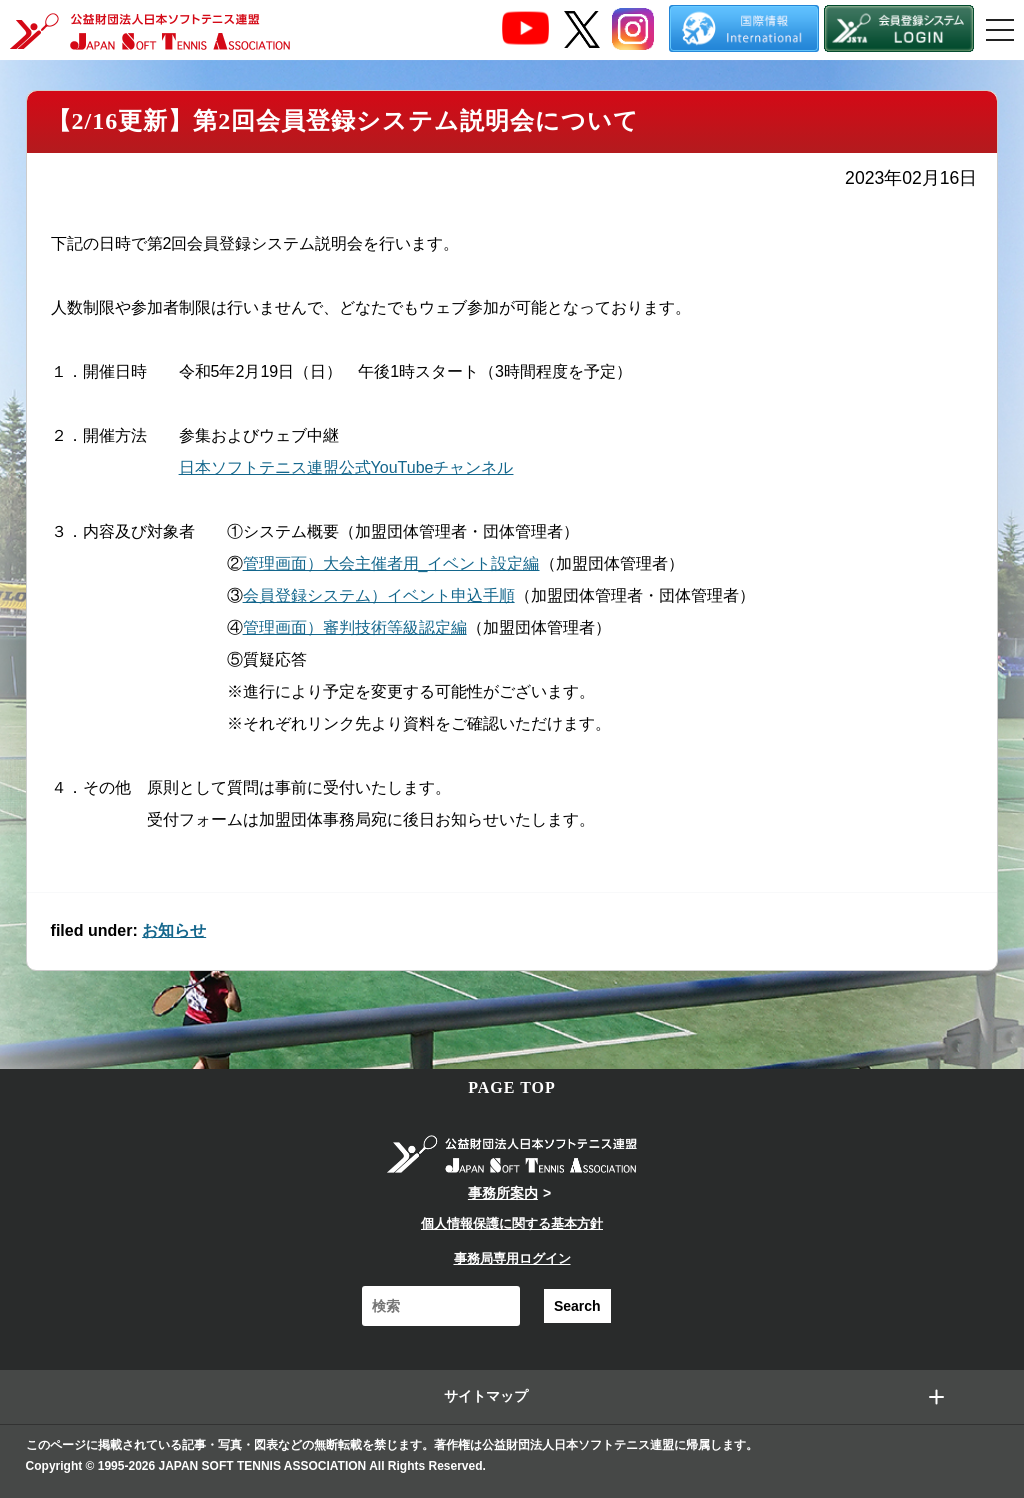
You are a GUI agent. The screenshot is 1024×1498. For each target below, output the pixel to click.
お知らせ (174, 930)
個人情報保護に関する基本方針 (512, 1223)
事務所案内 (503, 1193)
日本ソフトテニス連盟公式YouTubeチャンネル (346, 467)
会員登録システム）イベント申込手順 (379, 595)
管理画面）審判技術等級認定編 (355, 627)
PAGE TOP (512, 1087)
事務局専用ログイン (512, 1258)
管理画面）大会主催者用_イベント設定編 (391, 563)
